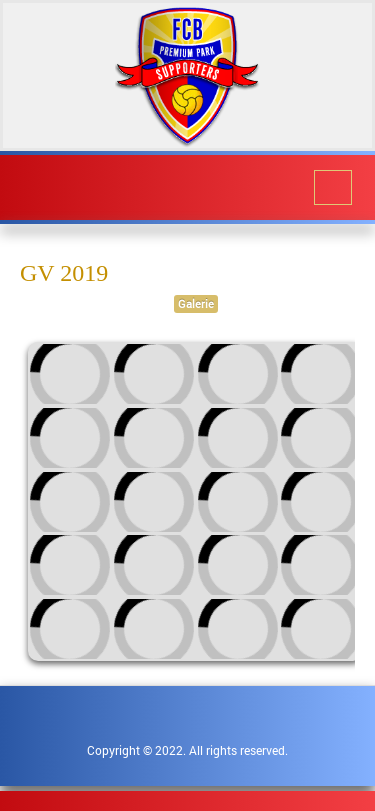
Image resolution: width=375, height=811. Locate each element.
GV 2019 (64, 273)
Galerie (196, 303)
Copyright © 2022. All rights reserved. (187, 750)
